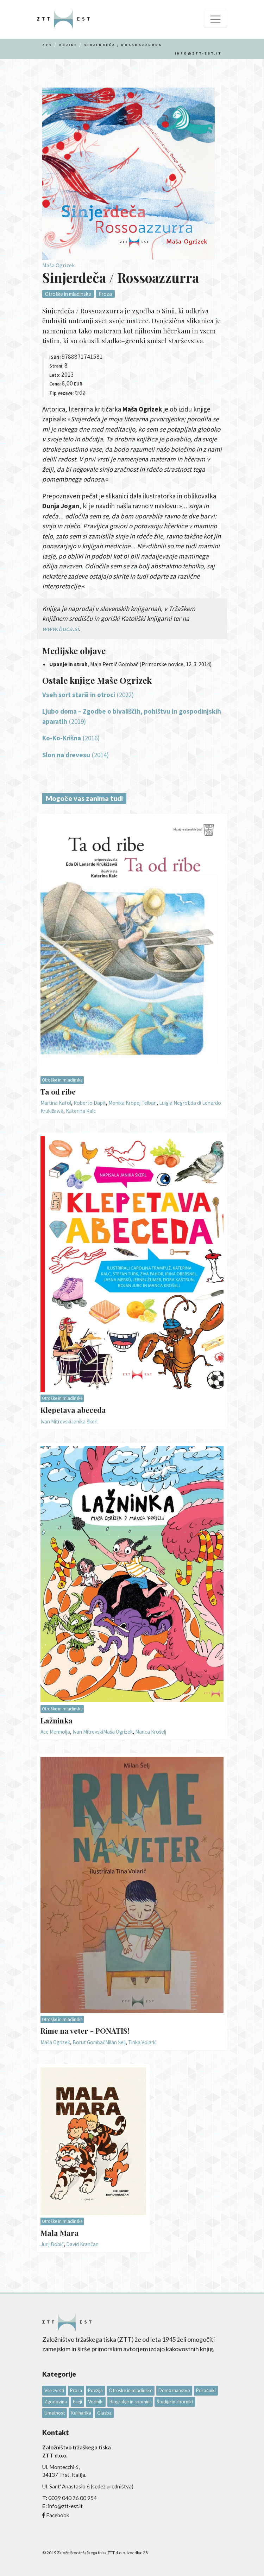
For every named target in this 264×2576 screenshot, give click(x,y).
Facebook (57, 2515)
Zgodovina (55, 2401)
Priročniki (206, 2390)
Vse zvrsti (54, 2390)
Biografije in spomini (130, 2401)
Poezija (95, 2390)
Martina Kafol (55, 1102)
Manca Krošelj (150, 1731)
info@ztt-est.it (198, 53)
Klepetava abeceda (73, 1410)
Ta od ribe (58, 1091)
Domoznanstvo (174, 2390)
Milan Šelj (115, 2042)
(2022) (88, 694)
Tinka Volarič (142, 2042)
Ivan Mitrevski (55, 1421)
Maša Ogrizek (58, 265)
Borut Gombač (89, 2042)
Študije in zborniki (175, 2401)
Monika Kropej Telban (132, 1102)
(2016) (71, 738)
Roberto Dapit (90, 1102)
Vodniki (95, 2401)
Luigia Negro (173, 1102)
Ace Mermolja (55, 1731)
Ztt (47, 45)
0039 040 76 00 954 (72, 2498)
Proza (105, 294)
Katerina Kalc (81, 1111)
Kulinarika (81, 2413)
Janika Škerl (84, 1421)
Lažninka (56, 1720)
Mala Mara (59, 2233)
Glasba (104, 2413)
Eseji (77, 2401)
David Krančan (82, 2244)
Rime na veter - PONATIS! (84, 2030)
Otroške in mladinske (68, 294)
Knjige (68, 45)
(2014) (75, 755)
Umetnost (54, 2413)
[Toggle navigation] (215, 19)
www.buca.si (60, 628)
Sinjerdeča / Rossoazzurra (123, 45)
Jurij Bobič (52, 2244)
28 (145, 2552)
